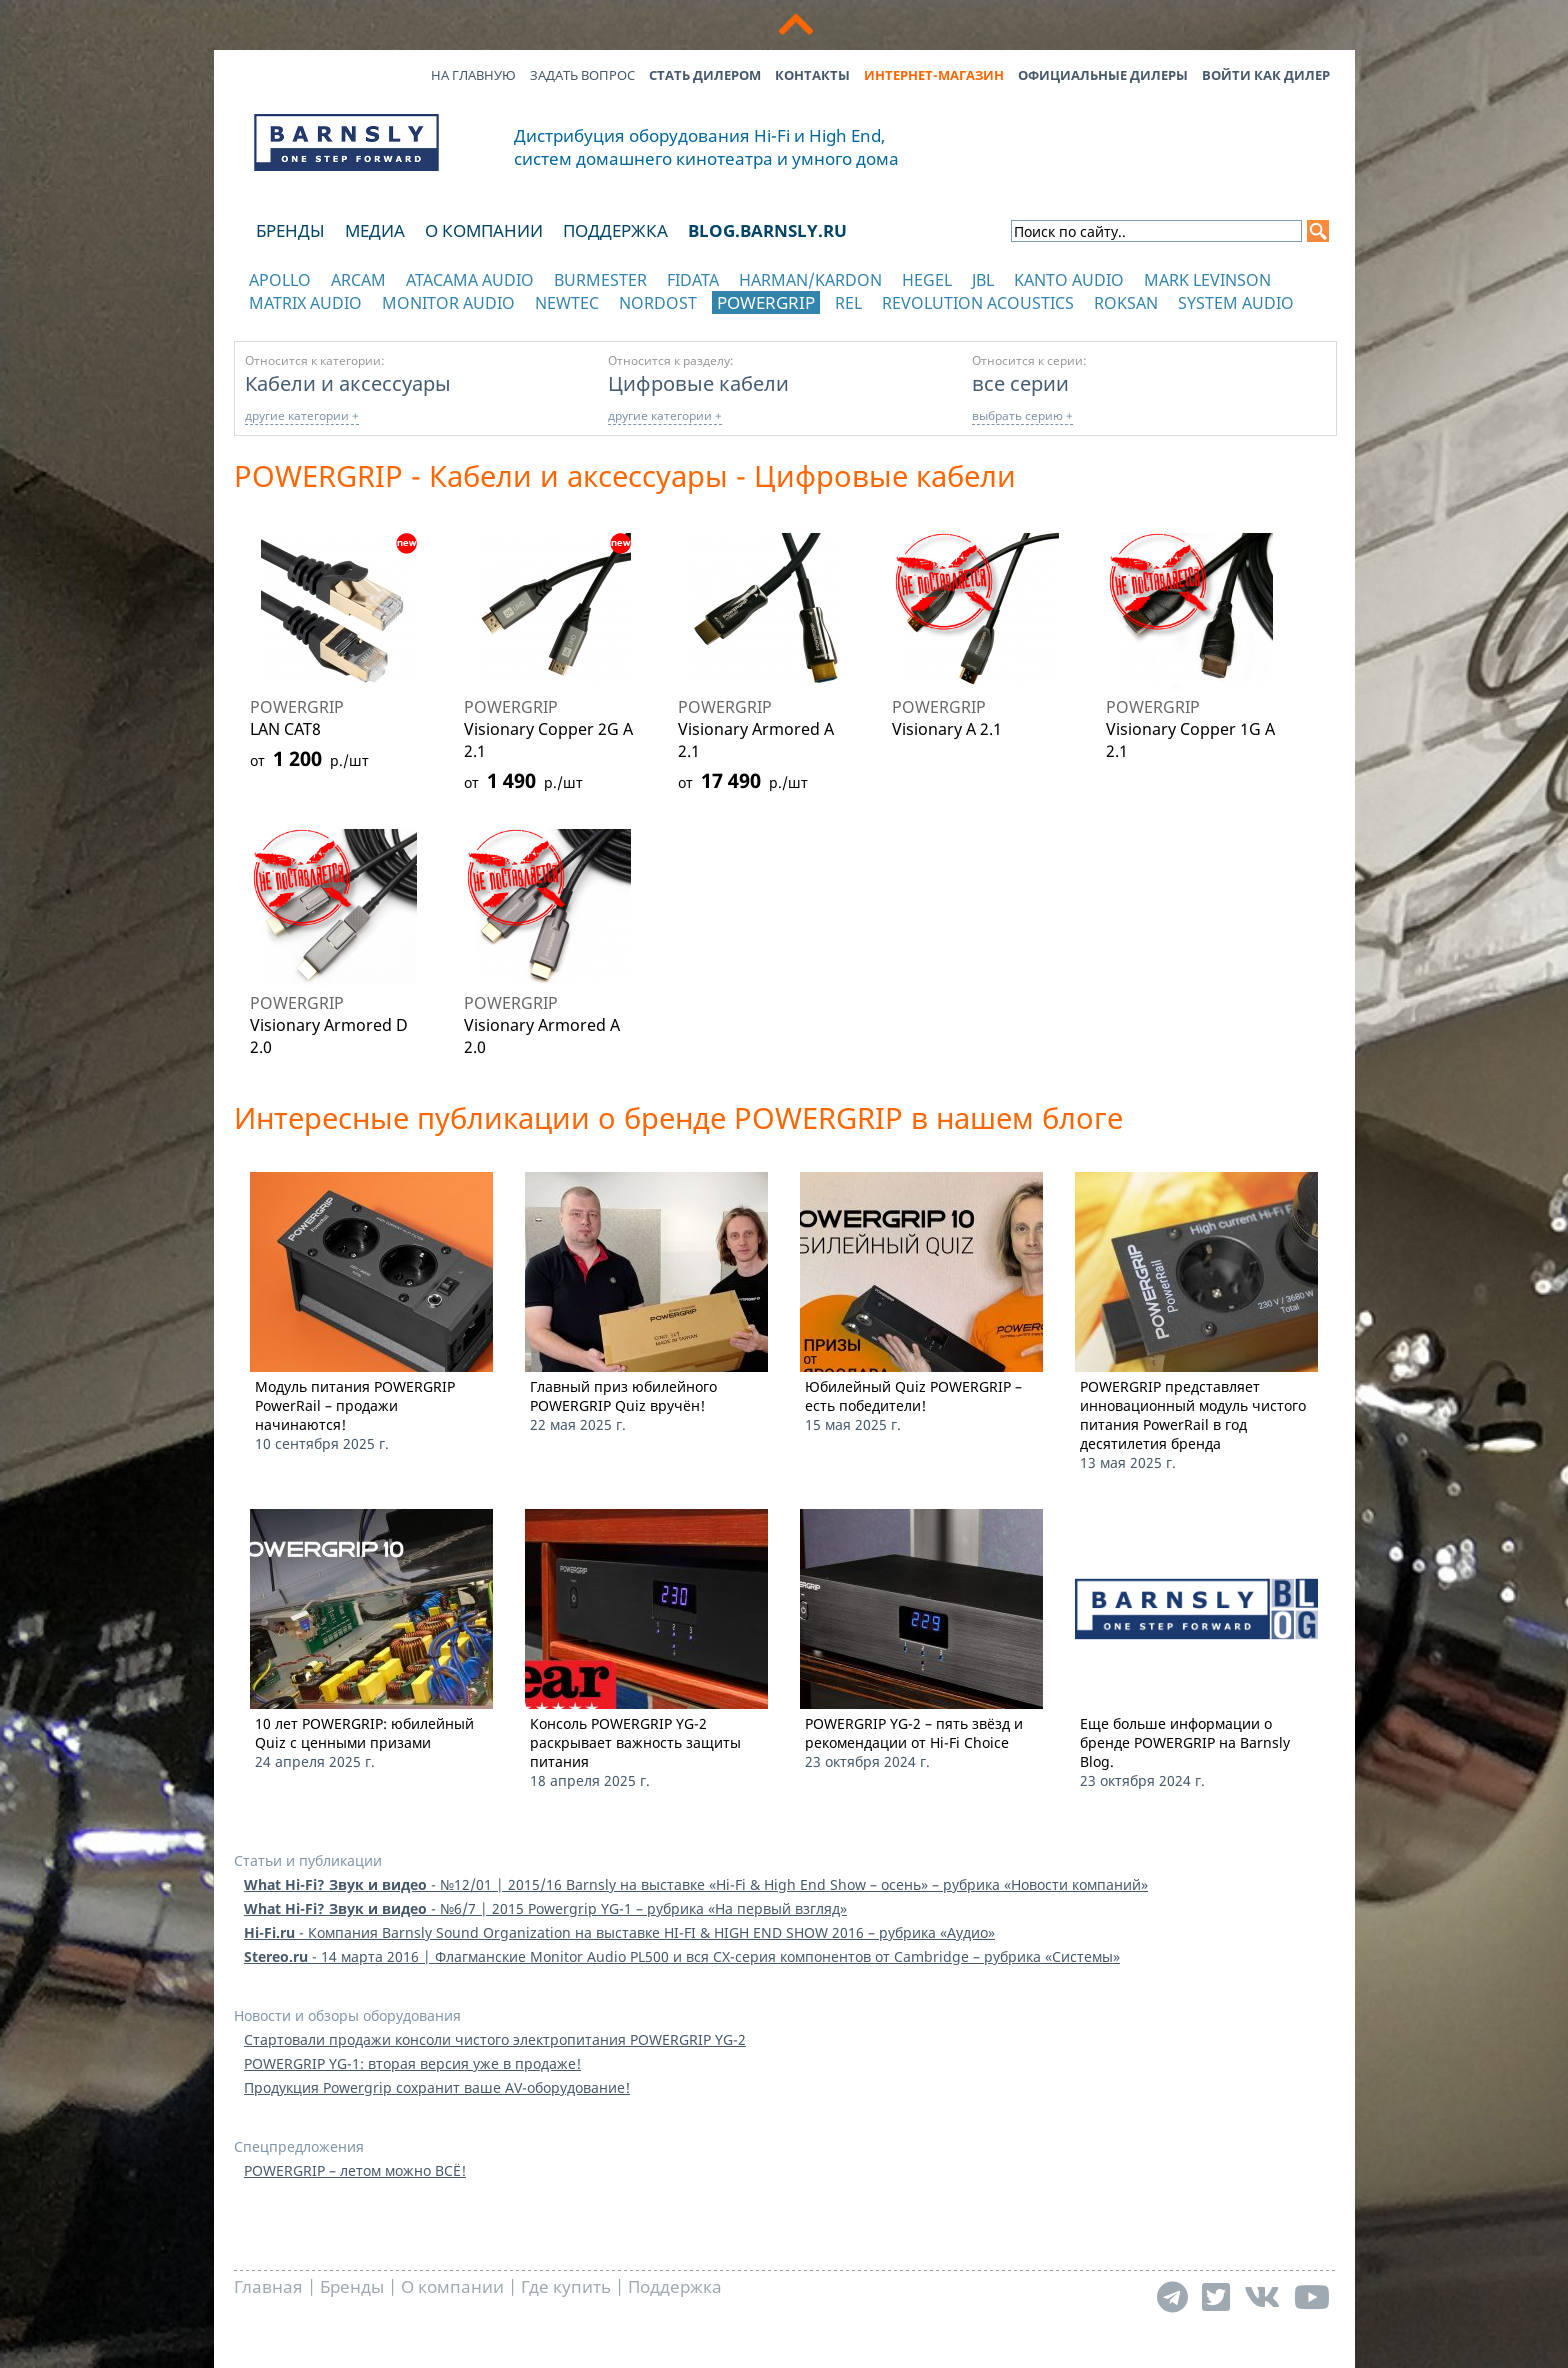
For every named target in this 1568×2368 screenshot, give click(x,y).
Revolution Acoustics (978, 303)
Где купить (566, 2286)
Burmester (600, 280)
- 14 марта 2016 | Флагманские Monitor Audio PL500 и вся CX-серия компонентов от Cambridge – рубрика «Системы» (682, 1956)
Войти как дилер (1266, 75)
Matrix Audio (305, 303)
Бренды (290, 230)
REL (848, 303)
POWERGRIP (766, 302)
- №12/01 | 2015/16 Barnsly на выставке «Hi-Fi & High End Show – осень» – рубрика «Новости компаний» (696, 1884)
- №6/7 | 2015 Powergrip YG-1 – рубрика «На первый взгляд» (545, 1908)
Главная (268, 2286)
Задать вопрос (582, 75)
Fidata (693, 280)
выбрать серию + (1022, 415)
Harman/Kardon (810, 280)
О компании (484, 230)
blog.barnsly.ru (767, 230)
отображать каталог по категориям (347, 322)
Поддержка (615, 230)
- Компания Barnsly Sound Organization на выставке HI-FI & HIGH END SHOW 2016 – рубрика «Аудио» (619, 1932)
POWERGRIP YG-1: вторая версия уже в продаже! (412, 2063)
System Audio (1236, 303)
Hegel (927, 280)
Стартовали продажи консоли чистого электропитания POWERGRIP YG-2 (495, 2039)
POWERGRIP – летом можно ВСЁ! (355, 2170)
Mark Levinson (1207, 280)
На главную (473, 75)
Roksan (1126, 303)
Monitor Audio (448, 303)
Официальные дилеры (1103, 75)
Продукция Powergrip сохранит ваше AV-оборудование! (437, 2087)
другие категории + (302, 415)
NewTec (567, 303)
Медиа (375, 230)
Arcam (358, 280)
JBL (983, 280)
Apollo (280, 280)
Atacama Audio (470, 280)
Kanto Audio (1069, 280)
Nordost (658, 303)
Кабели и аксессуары (348, 383)
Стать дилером (705, 75)
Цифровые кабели (698, 383)
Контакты (812, 75)
